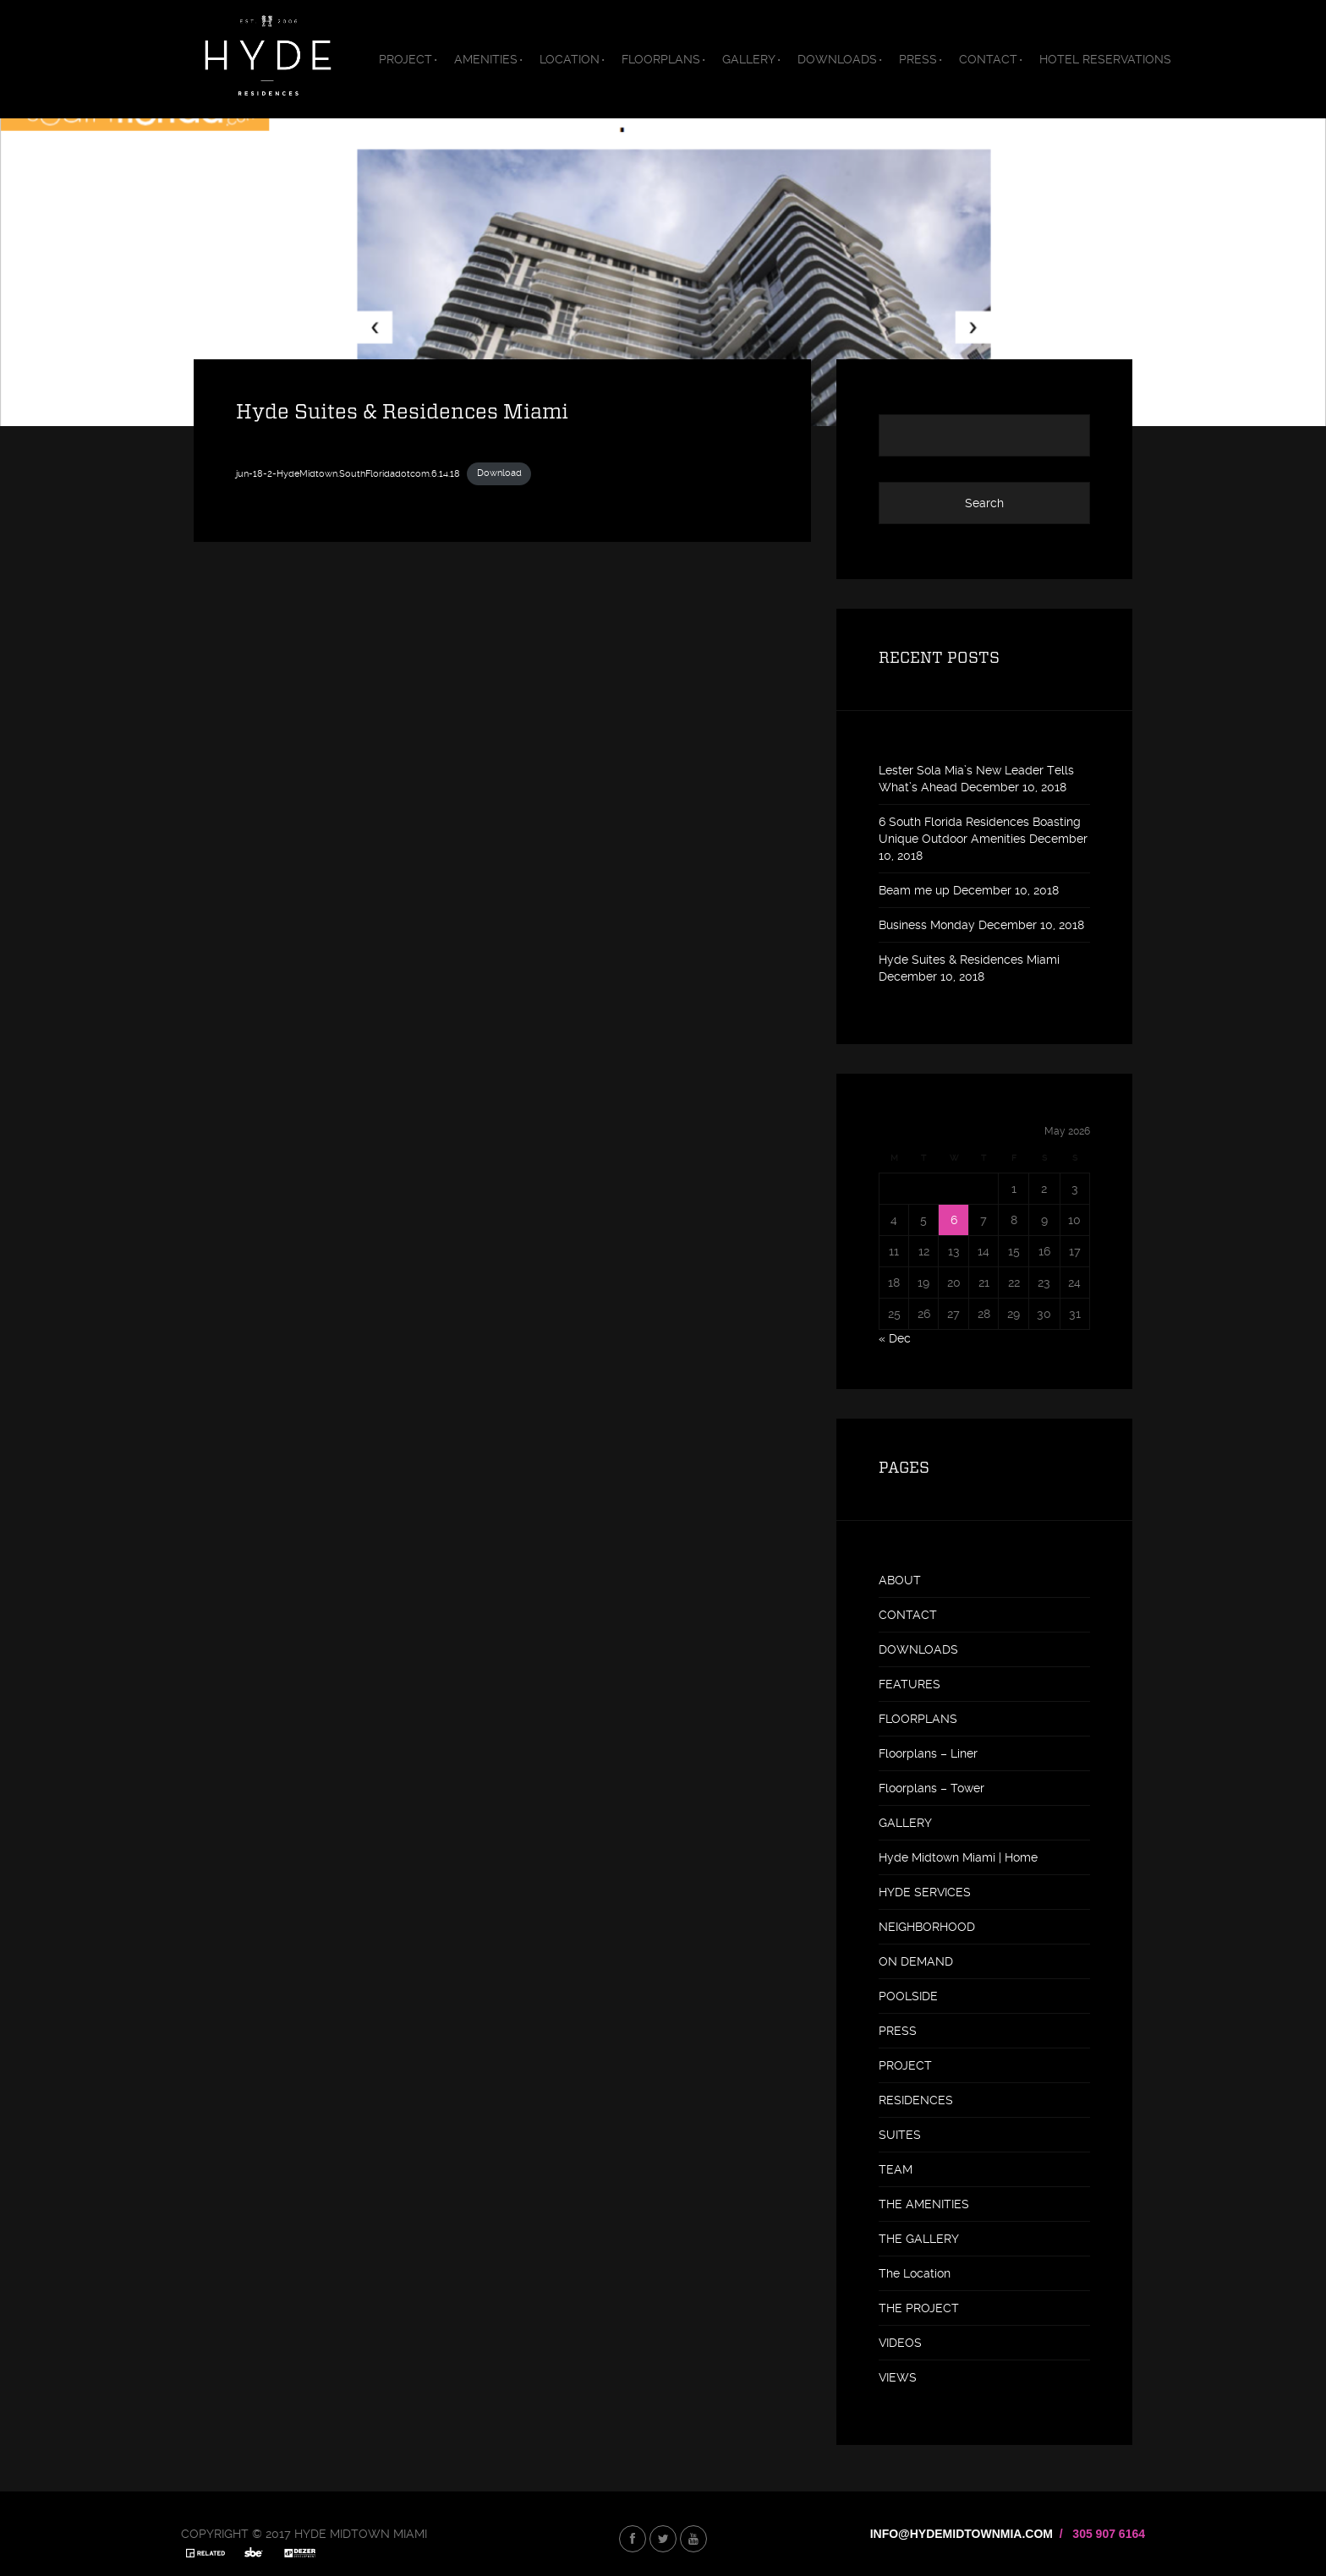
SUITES (900, 2134)
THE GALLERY (919, 2238)
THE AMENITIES (924, 2204)
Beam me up (914, 890)
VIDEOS (900, 2342)
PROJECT (405, 59)
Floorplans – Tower (931, 1788)
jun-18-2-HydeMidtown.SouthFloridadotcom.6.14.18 (348, 473)
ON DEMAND (916, 1961)
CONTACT (988, 59)
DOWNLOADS (837, 59)
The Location (915, 2273)
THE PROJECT (919, 2308)
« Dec (895, 1338)
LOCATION (570, 59)
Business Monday (927, 925)
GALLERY (748, 59)
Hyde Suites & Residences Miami (969, 959)
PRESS (918, 59)
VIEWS (898, 2377)
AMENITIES (486, 59)
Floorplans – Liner (928, 1753)
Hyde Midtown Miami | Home (958, 1857)
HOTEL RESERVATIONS (1105, 59)
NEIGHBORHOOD (927, 1926)
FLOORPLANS (661, 59)
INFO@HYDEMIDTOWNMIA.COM (961, 2533)
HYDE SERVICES (925, 1892)
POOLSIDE (908, 1996)
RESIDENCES (916, 2100)
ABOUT (900, 1580)
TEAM (895, 2169)
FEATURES (909, 1684)
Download (499, 473)
